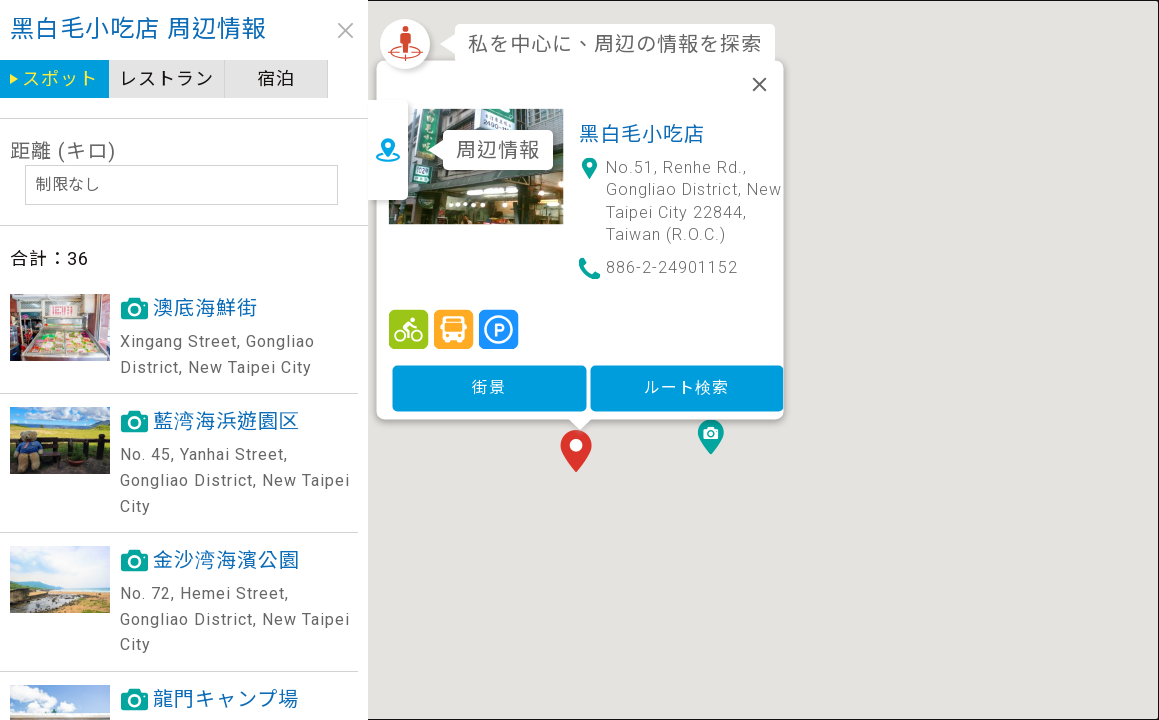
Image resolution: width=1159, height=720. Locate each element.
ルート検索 (686, 384)
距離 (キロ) (63, 151)
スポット (60, 78)
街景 (489, 384)
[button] (580, 450)
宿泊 (275, 78)
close (337, 30)
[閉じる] (759, 81)
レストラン (166, 78)
